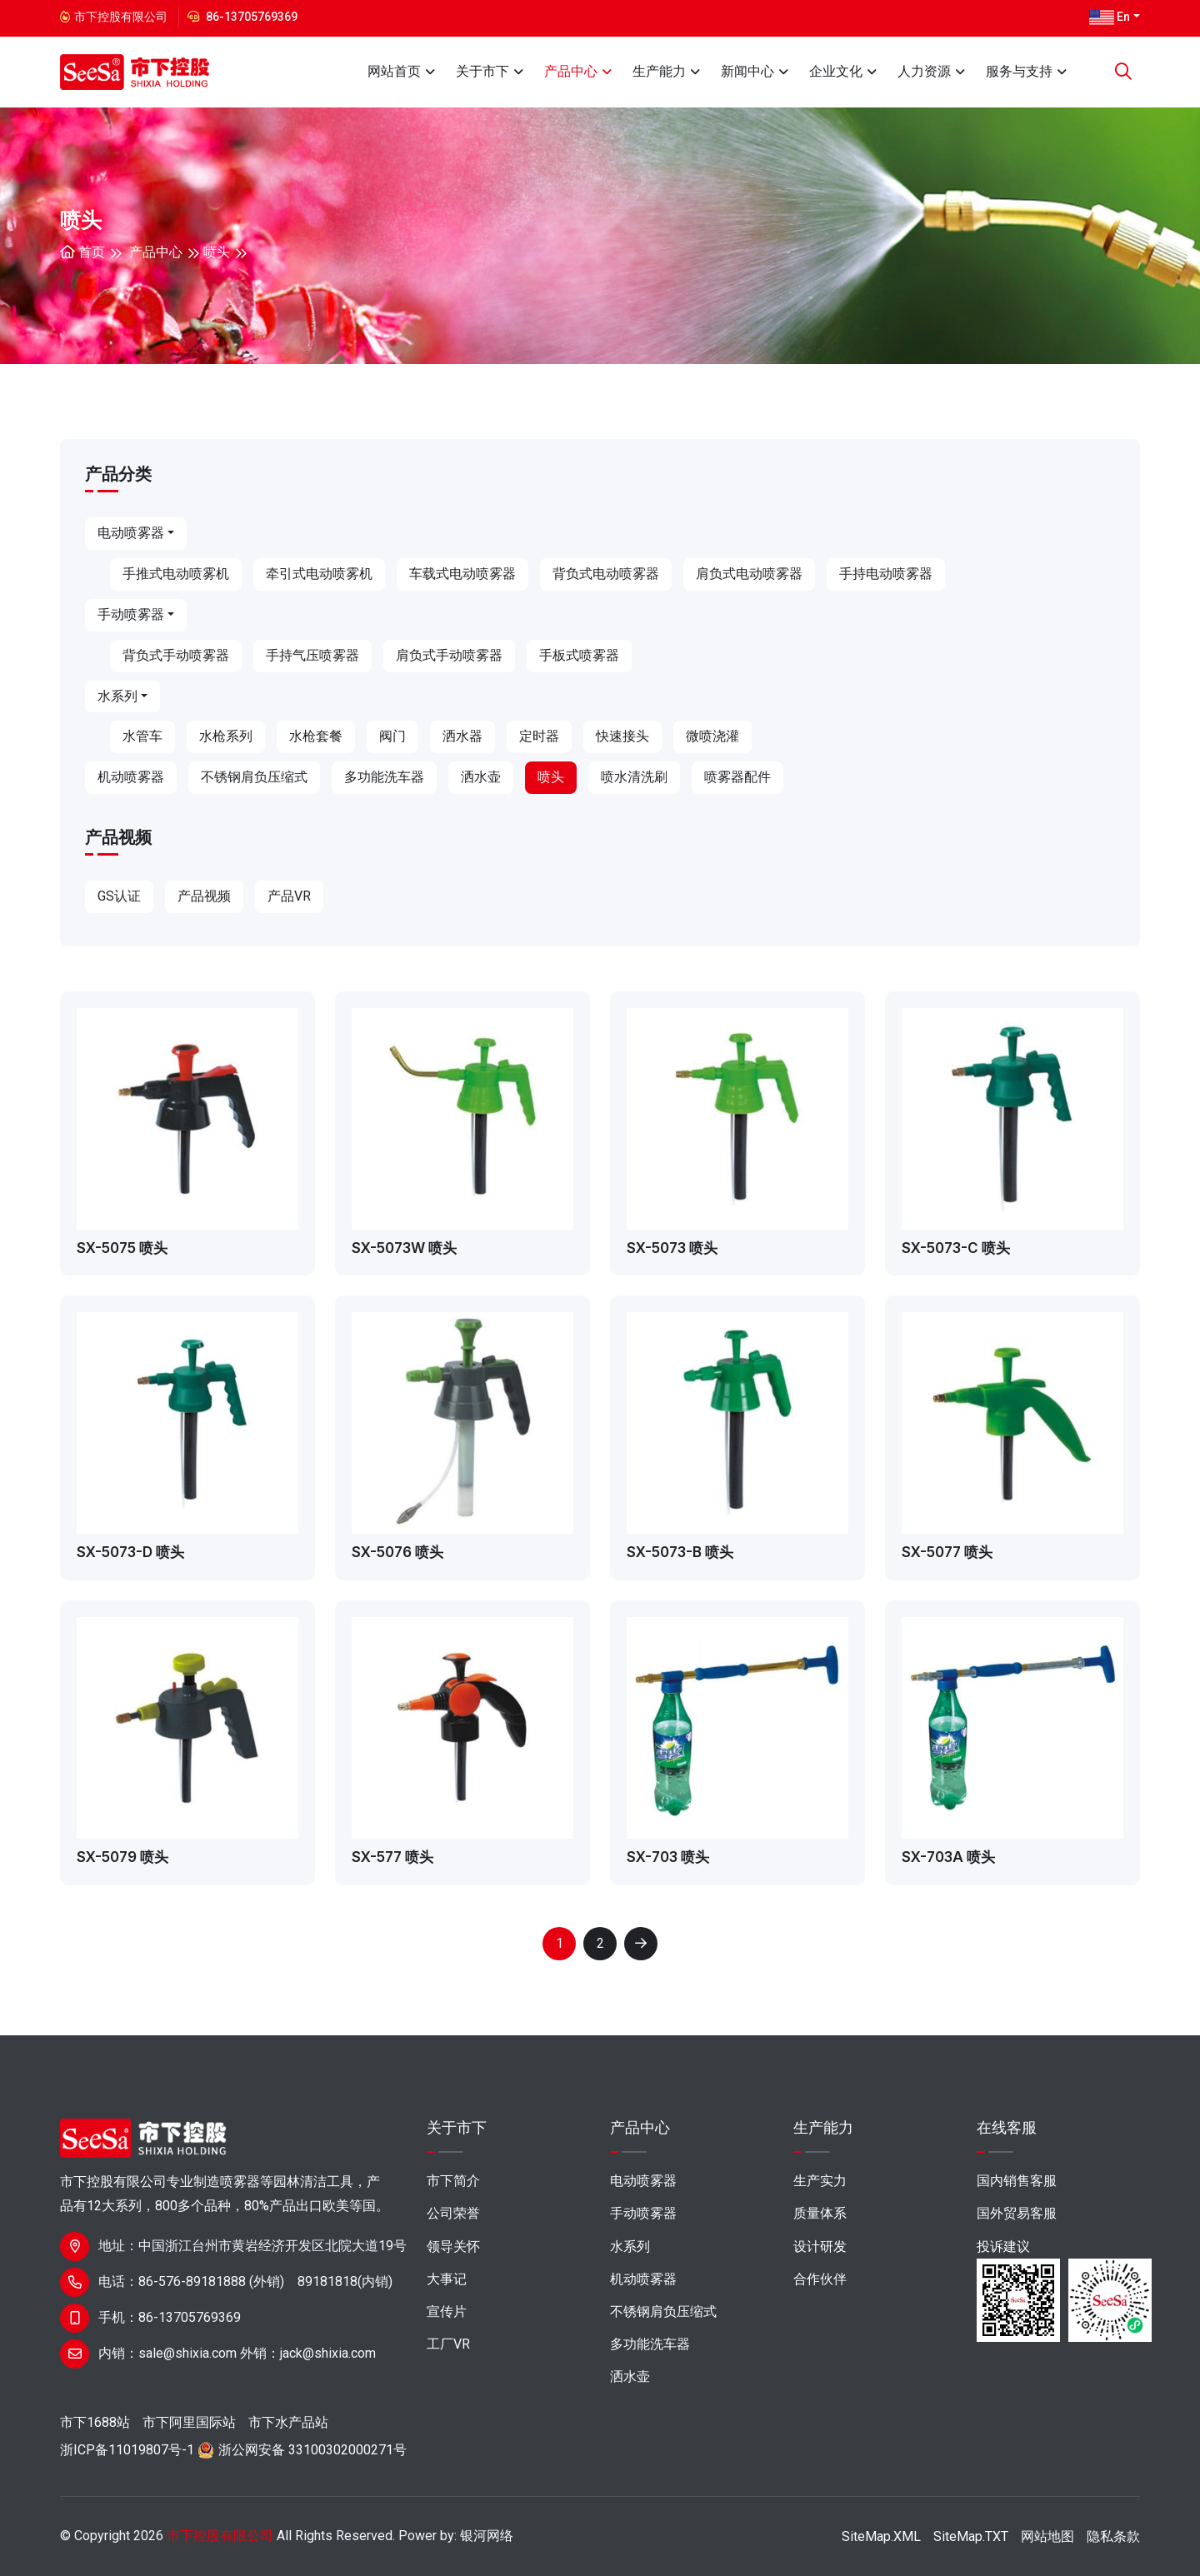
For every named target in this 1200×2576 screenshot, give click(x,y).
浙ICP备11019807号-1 (127, 2450)
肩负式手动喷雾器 (449, 655)
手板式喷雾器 (579, 655)
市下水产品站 (288, 2422)
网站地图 (1047, 2536)
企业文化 (835, 71)
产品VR (289, 896)
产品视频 (204, 896)
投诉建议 (1003, 2246)
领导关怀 (453, 2246)
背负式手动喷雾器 (175, 655)
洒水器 (462, 736)
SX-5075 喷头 (122, 1248)
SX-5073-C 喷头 (956, 1248)
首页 (82, 252)
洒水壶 (481, 777)
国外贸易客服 (1017, 2213)
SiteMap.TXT (970, 2536)
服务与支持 (1019, 71)
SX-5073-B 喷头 (680, 1552)
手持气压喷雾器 (312, 655)
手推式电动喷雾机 (175, 574)
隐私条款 (1113, 2536)
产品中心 (571, 71)
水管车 (142, 736)
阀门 (392, 736)
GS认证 (119, 896)
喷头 (216, 252)
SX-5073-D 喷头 (130, 1552)
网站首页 (394, 71)
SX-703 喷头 (668, 1857)
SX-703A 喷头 (948, 1857)
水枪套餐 (315, 736)
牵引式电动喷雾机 (319, 574)
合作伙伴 (820, 2279)
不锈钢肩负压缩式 (254, 777)
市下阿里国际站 (189, 2422)
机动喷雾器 (131, 777)
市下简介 (453, 2181)
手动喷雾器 (131, 614)
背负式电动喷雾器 (605, 574)
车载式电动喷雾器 (462, 574)
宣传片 (447, 2311)
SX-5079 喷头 (122, 1857)
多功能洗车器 (384, 777)
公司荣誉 (453, 2213)
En (1110, 17)
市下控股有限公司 (220, 2536)
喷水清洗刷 (634, 777)
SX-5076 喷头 (397, 1552)
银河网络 (486, 2536)
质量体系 (820, 2213)
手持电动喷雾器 (885, 574)
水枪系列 (225, 736)
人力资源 (924, 71)
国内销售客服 (1017, 2181)
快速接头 (622, 736)
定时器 (539, 736)
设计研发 (820, 2246)
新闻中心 (747, 71)
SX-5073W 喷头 (404, 1248)
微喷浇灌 (712, 736)
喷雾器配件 (737, 777)
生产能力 (659, 71)
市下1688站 (95, 2422)
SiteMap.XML (881, 2536)
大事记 (447, 2279)
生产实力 (820, 2181)
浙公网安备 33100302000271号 (312, 2450)
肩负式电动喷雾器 (749, 574)
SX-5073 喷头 (672, 1248)
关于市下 (482, 71)
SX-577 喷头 (392, 1857)
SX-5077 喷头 (947, 1552)
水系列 (118, 696)
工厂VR (448, 2344)
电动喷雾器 (131, 533)
